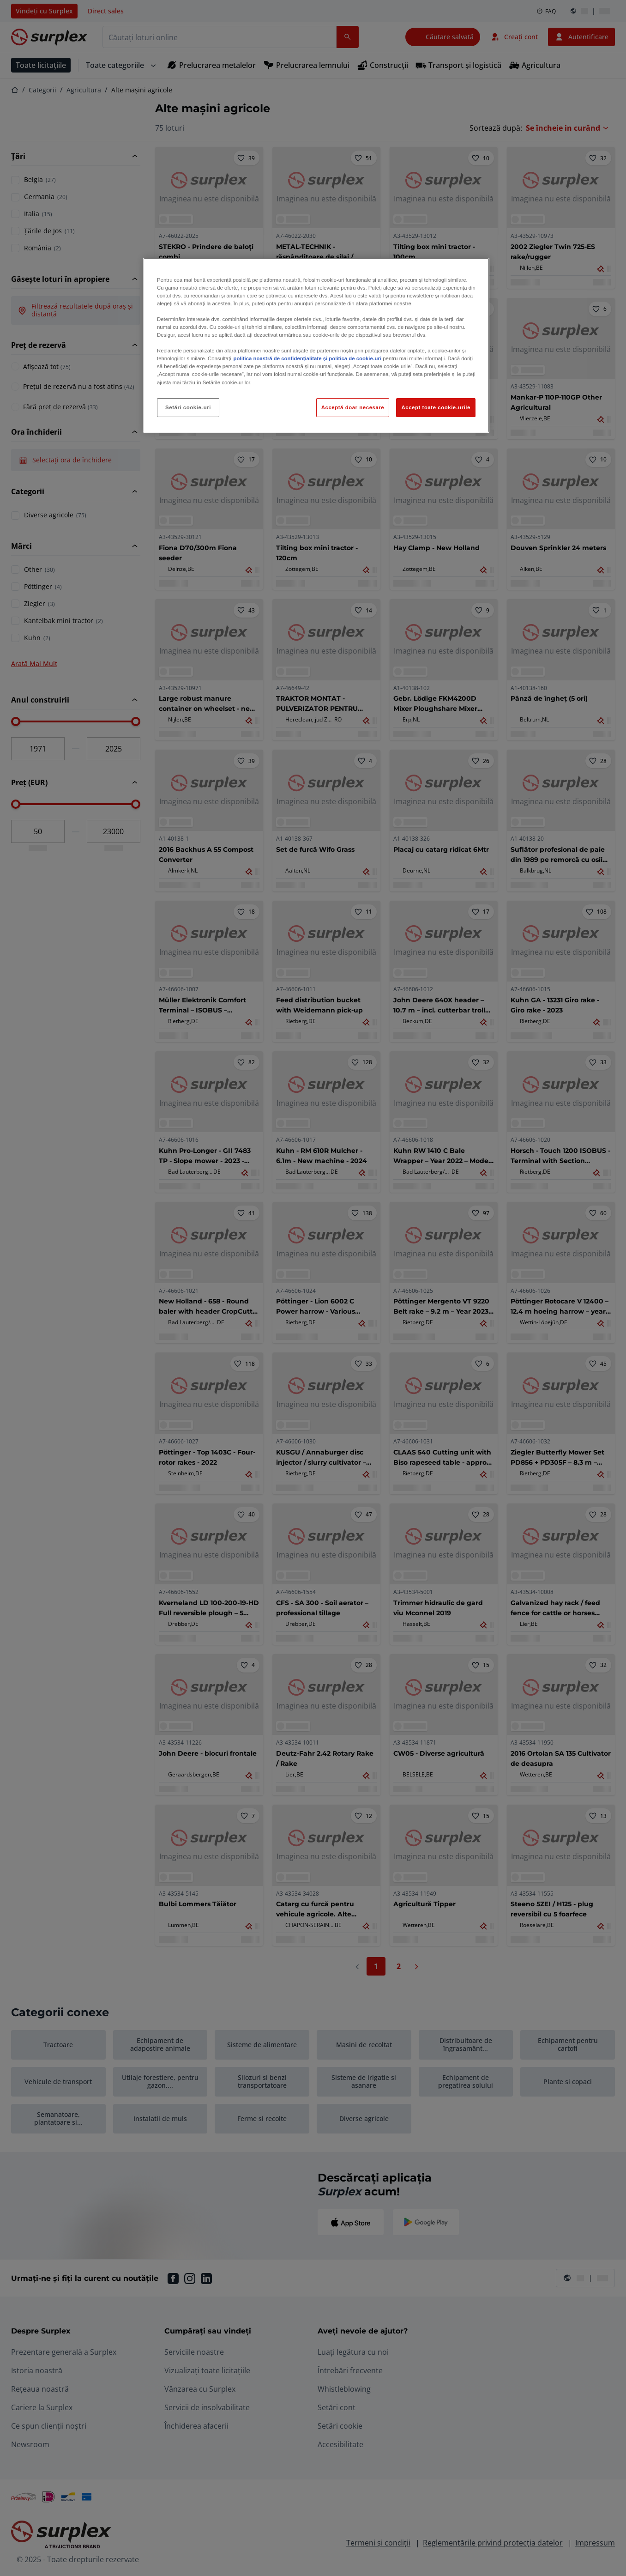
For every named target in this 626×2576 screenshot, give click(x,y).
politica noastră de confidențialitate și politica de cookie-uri (307, 358)
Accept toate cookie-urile (435, 407)
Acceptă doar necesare (353, 407)
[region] (316, 345)
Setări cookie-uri (188, 407)
